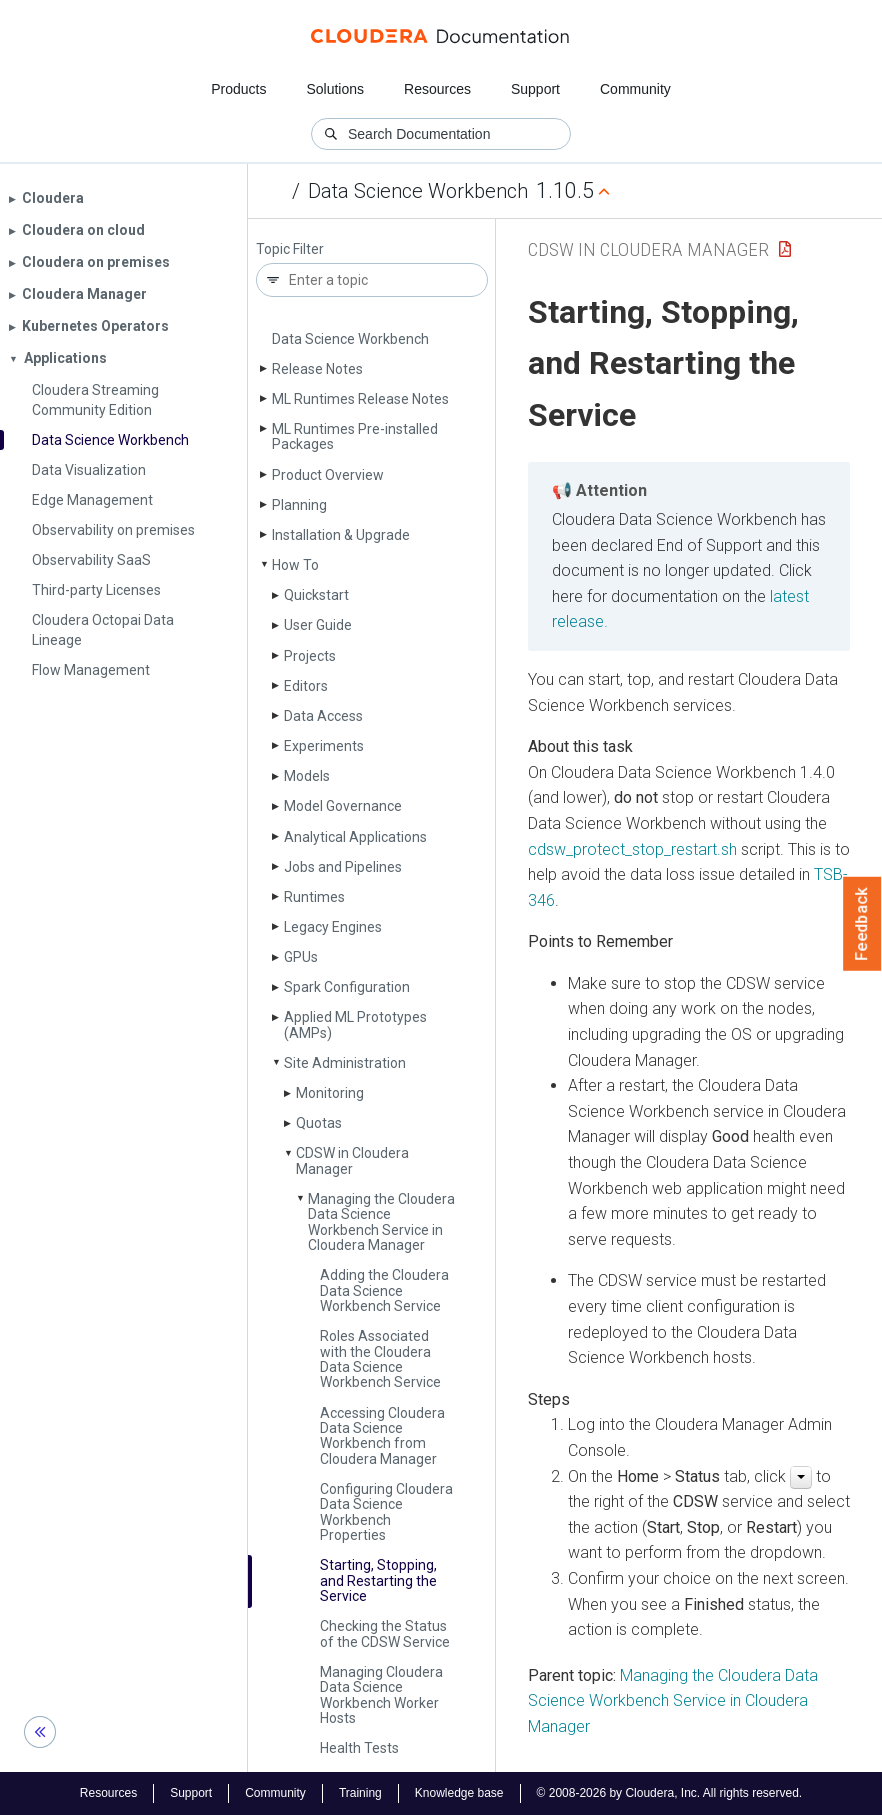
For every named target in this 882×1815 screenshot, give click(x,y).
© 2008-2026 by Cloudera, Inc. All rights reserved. (670, 1793)
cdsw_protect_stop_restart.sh (632, 849)
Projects (310, 656)
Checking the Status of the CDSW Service (385, 1633)
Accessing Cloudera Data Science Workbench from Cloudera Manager (382, 1436)
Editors (306, 686)
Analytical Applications (355, 837)
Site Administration (345, 1063)
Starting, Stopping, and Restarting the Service (378, 1580)
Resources (437, 89)
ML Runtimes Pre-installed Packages (355, 436)
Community (635, 89)
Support (535, 89)
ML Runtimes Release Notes (360, 399)
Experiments (324, 746)
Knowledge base (459, 1793)
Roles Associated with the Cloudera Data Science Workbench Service (380, 1359)
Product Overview (328, 475)
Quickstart (316, 595)
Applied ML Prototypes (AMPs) (355, 1024)
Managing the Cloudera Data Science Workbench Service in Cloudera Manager (381, 1222)
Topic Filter (290, 249)
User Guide (318, 625)
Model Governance (343, 806)
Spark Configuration (347, 987)
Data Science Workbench (418, 191)
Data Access (323, 716)
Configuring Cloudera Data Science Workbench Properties (386, 1512)
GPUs (301, 957)
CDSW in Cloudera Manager (352, 1160)
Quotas (319, 1123)
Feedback (862, 924)
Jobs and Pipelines (343, 867)
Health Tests (359, 1748)
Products (238, 89)
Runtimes (314, 897)
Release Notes (317, 369)
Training (360, 1793)
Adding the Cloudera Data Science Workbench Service (384, 1290)
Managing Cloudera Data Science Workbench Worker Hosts (381, 1695)
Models (307, 776)
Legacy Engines (333, 927)
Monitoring (330, 1093)
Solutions (335, 89)
